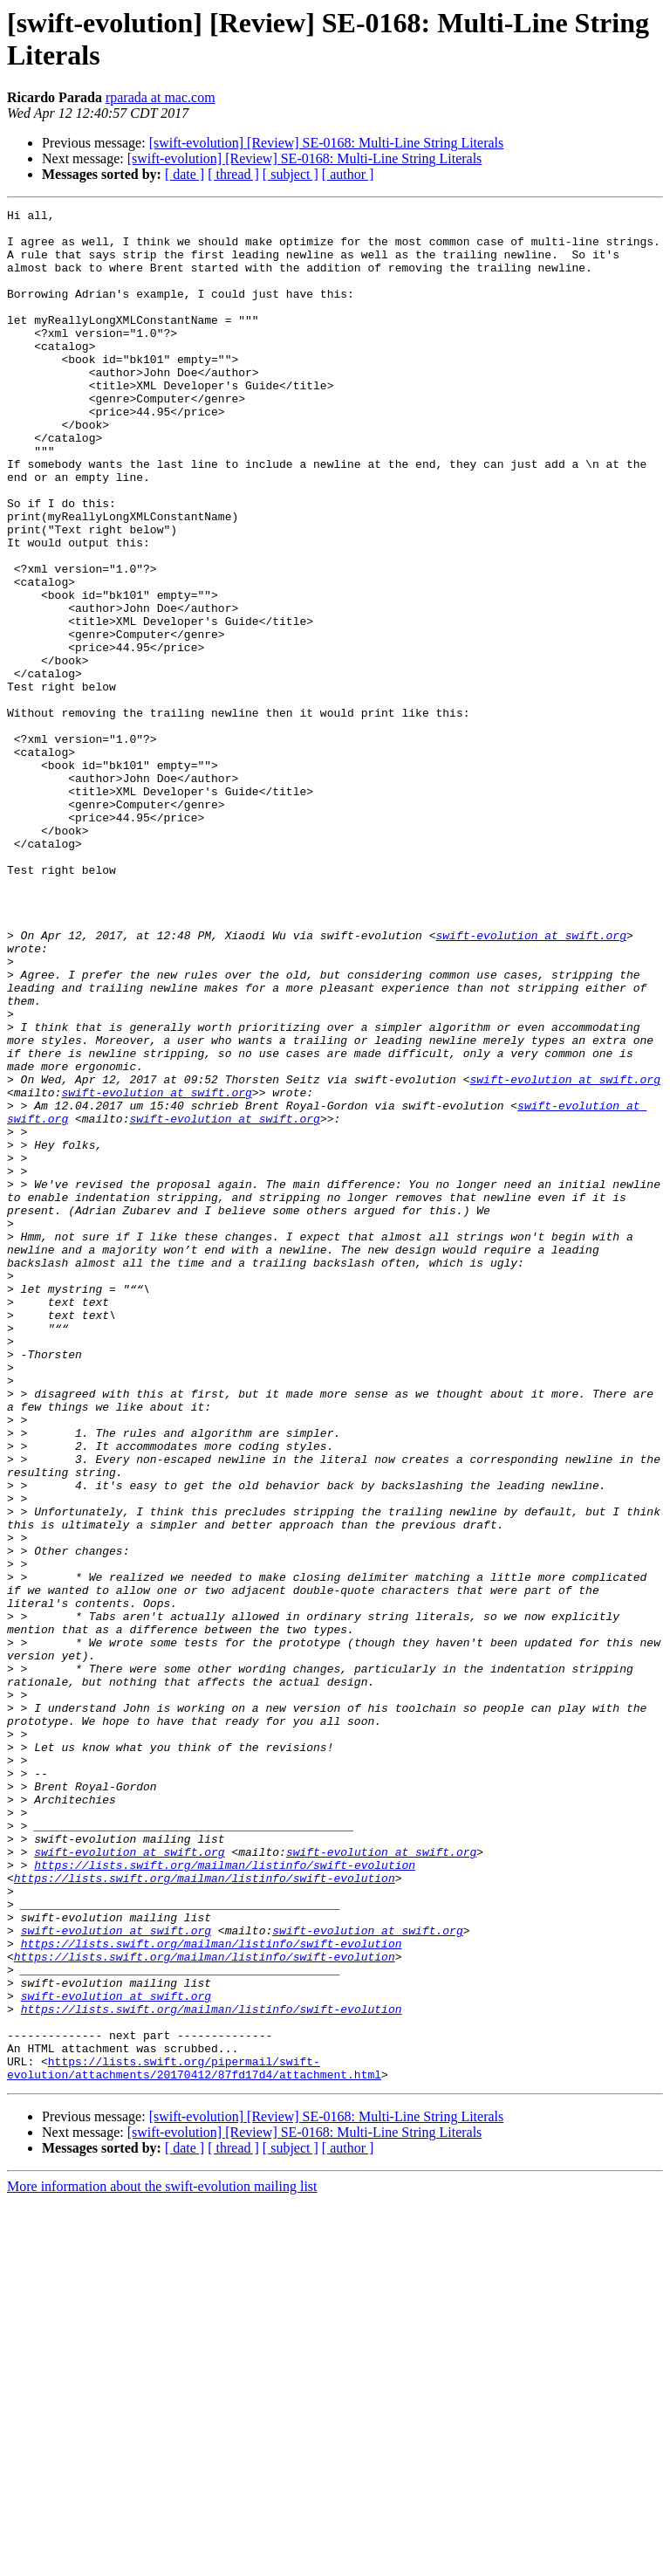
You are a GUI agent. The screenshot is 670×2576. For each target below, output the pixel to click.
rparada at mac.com (160, 97)
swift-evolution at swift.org (530, 1081)
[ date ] (184, 174)
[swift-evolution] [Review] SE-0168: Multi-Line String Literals (326, 142)
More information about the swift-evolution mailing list (162, 2560)
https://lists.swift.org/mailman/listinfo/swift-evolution (224, 2197)
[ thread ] (233, 174)
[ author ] (348, 174)
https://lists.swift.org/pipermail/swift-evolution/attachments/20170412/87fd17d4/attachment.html (194, 2440)
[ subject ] (290, 174)
